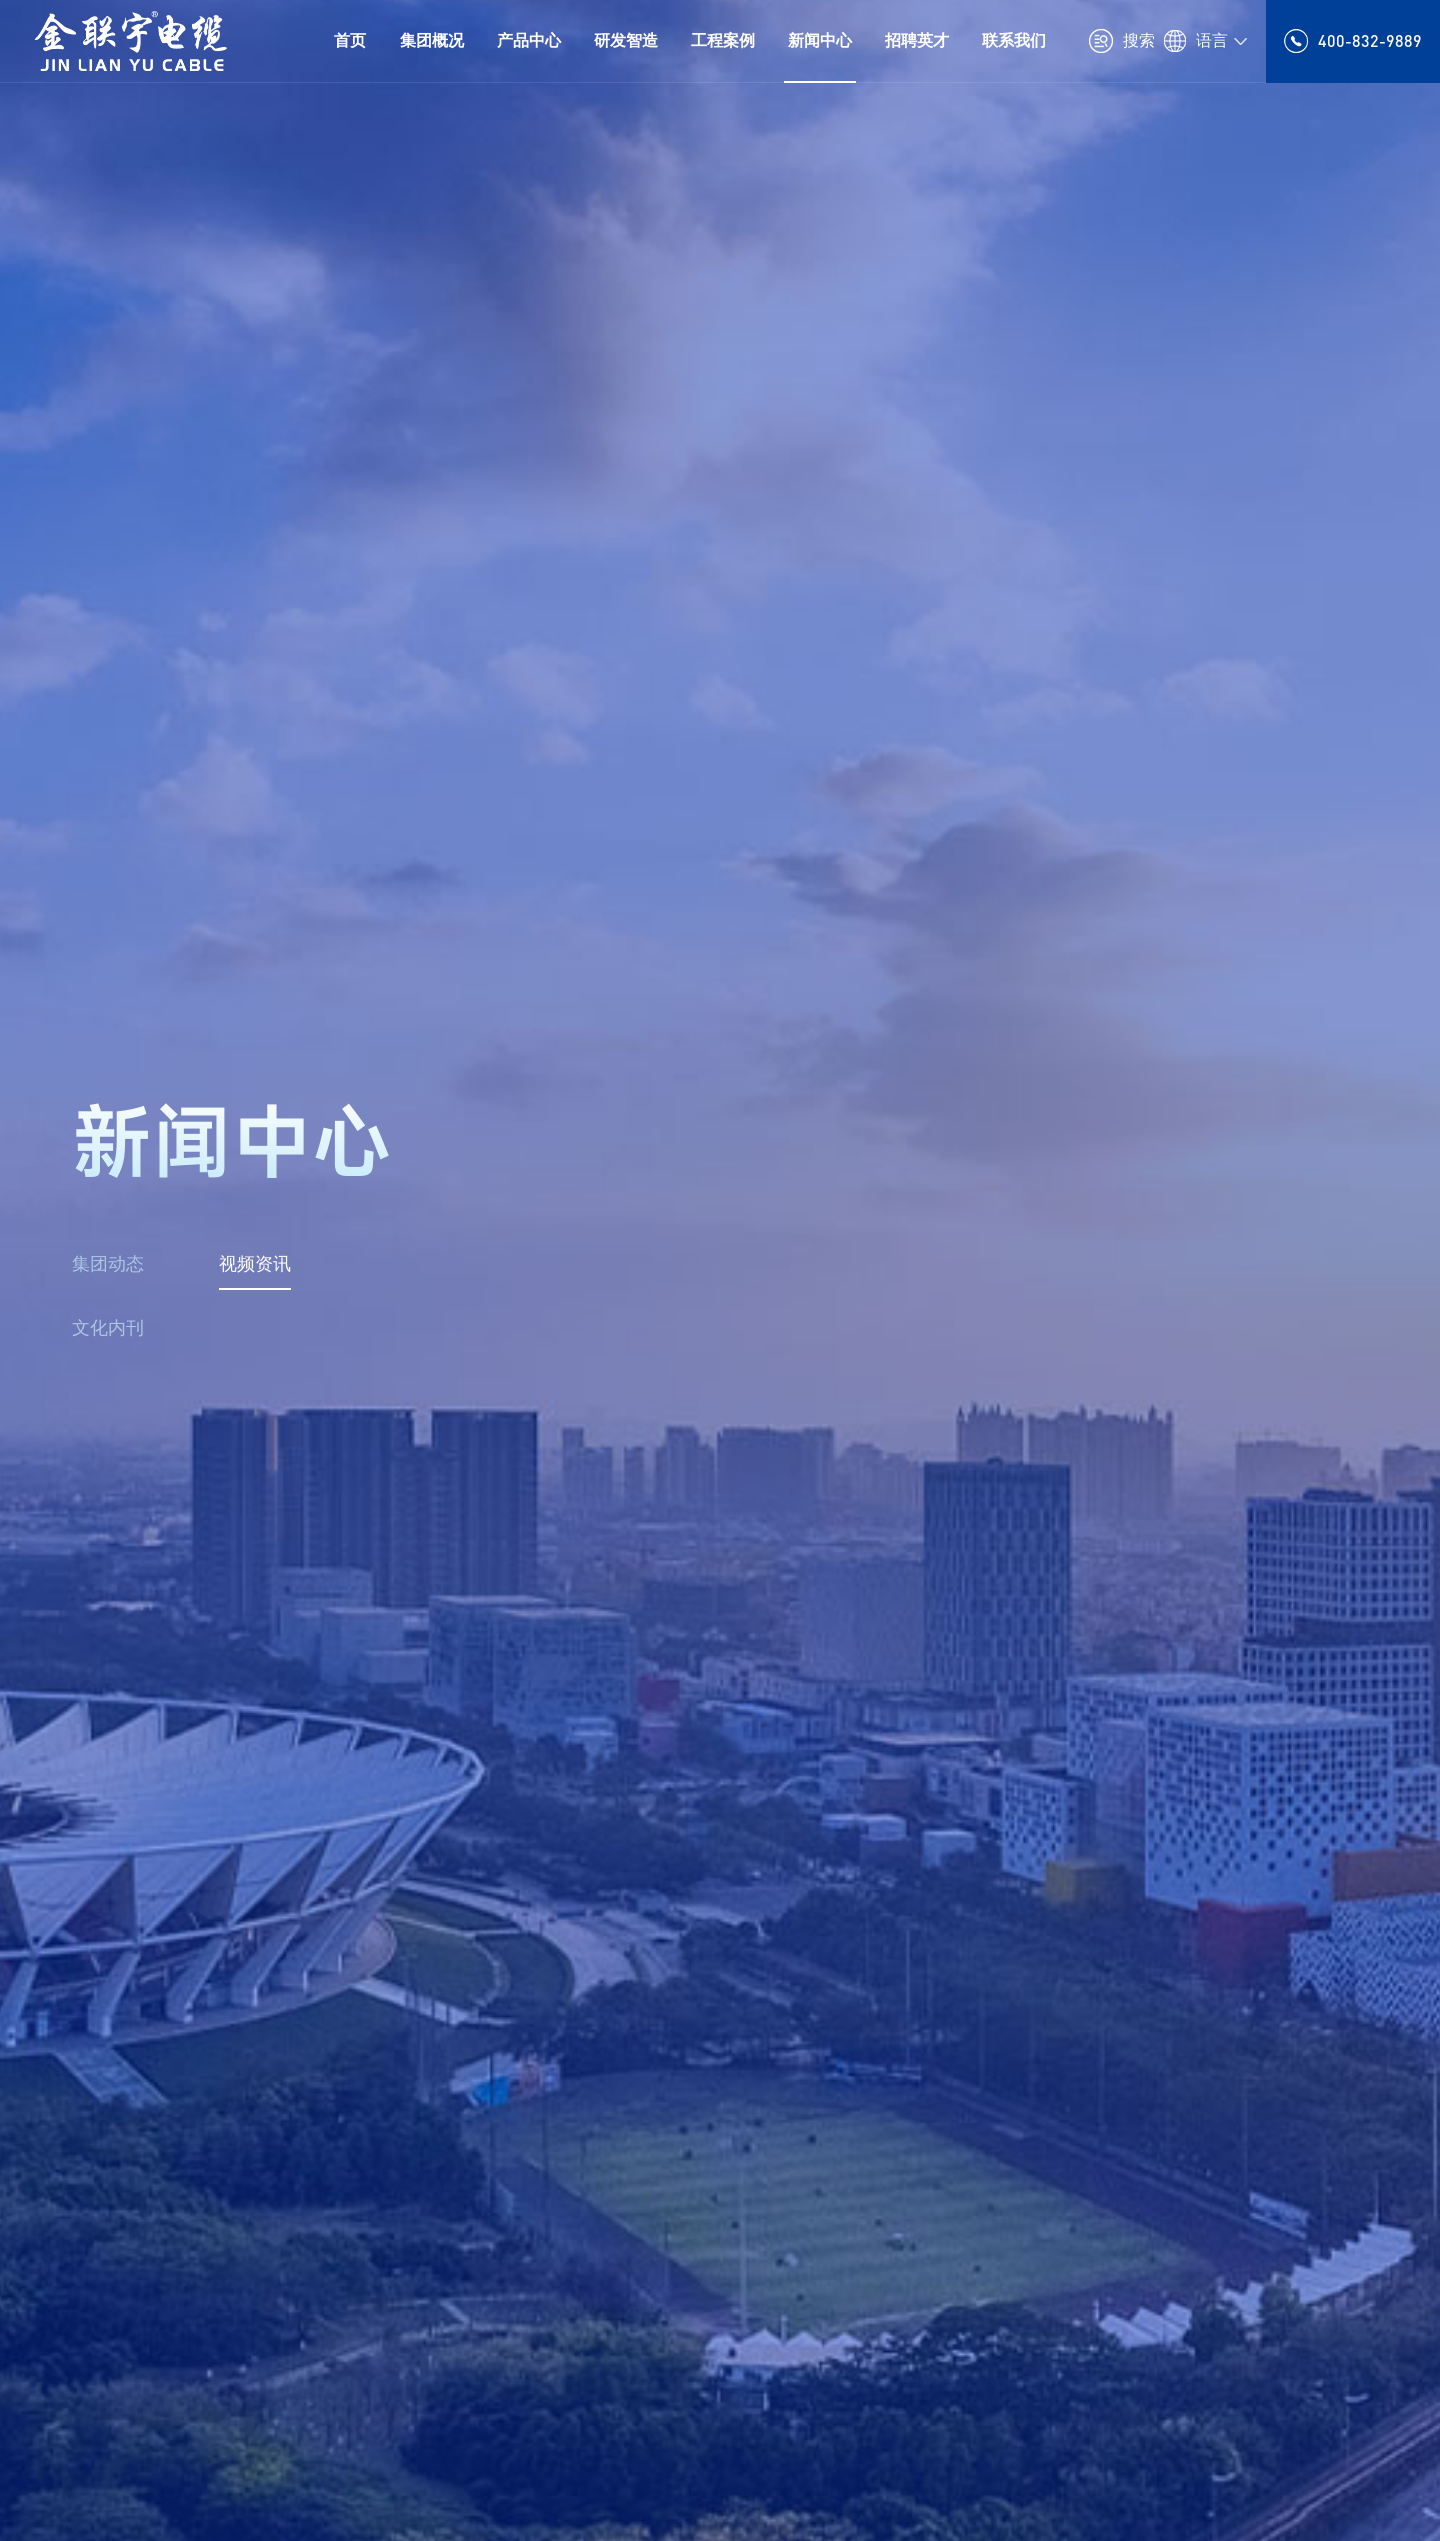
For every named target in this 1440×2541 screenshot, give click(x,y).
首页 (350, 40)
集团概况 (432, 40)
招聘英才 (917, 40)
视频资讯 (255, 1264)
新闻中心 (820, 40)
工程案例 (723, 40)
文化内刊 (108, 1328)
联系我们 (1014, 40)
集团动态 (108, 1264)
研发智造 (626, 40)
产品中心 (529, 40)
